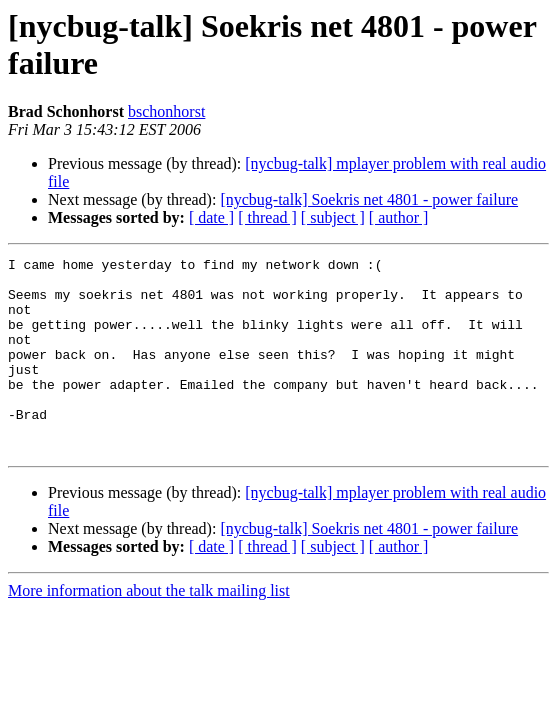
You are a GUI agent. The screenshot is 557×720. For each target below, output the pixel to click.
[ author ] (399, 217)
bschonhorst (166, 111)
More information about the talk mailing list (149, 629)
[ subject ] (333, 217)
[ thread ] (267, 217)
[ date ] (211, 217)
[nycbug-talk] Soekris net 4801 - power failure (369, 199)
